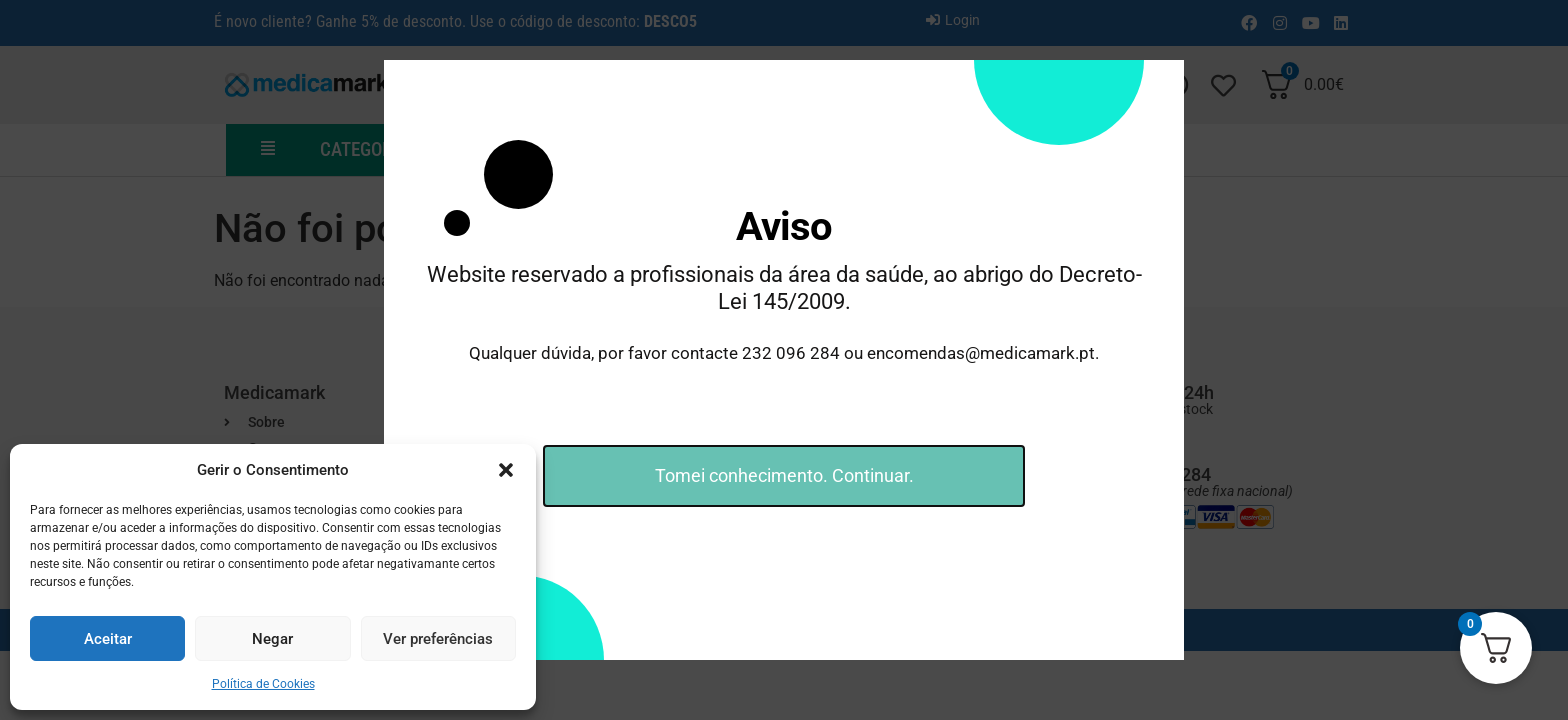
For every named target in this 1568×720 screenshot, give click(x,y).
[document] (784, 360)
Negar (272, 639)
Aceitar (108, 639)
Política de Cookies (263, 684)
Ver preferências (438, 639)
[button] (506, 470)
